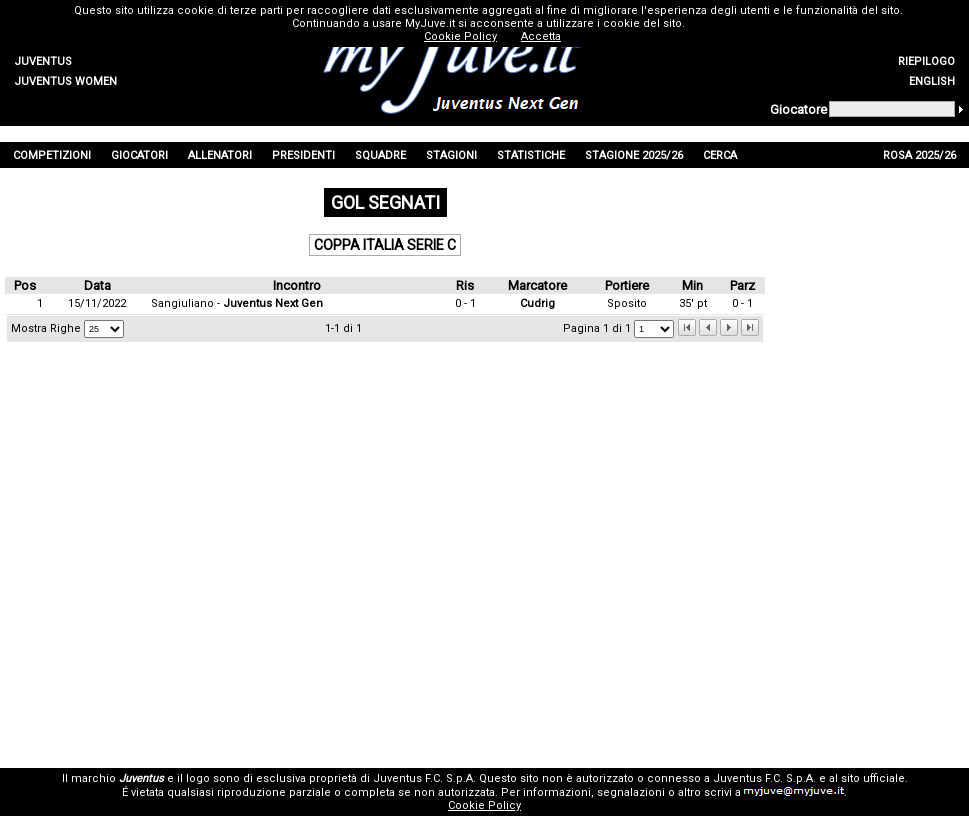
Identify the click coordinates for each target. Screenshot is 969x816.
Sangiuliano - (237, 303)
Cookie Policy (484, 805)
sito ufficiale (873, 778)
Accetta (541, 36)
